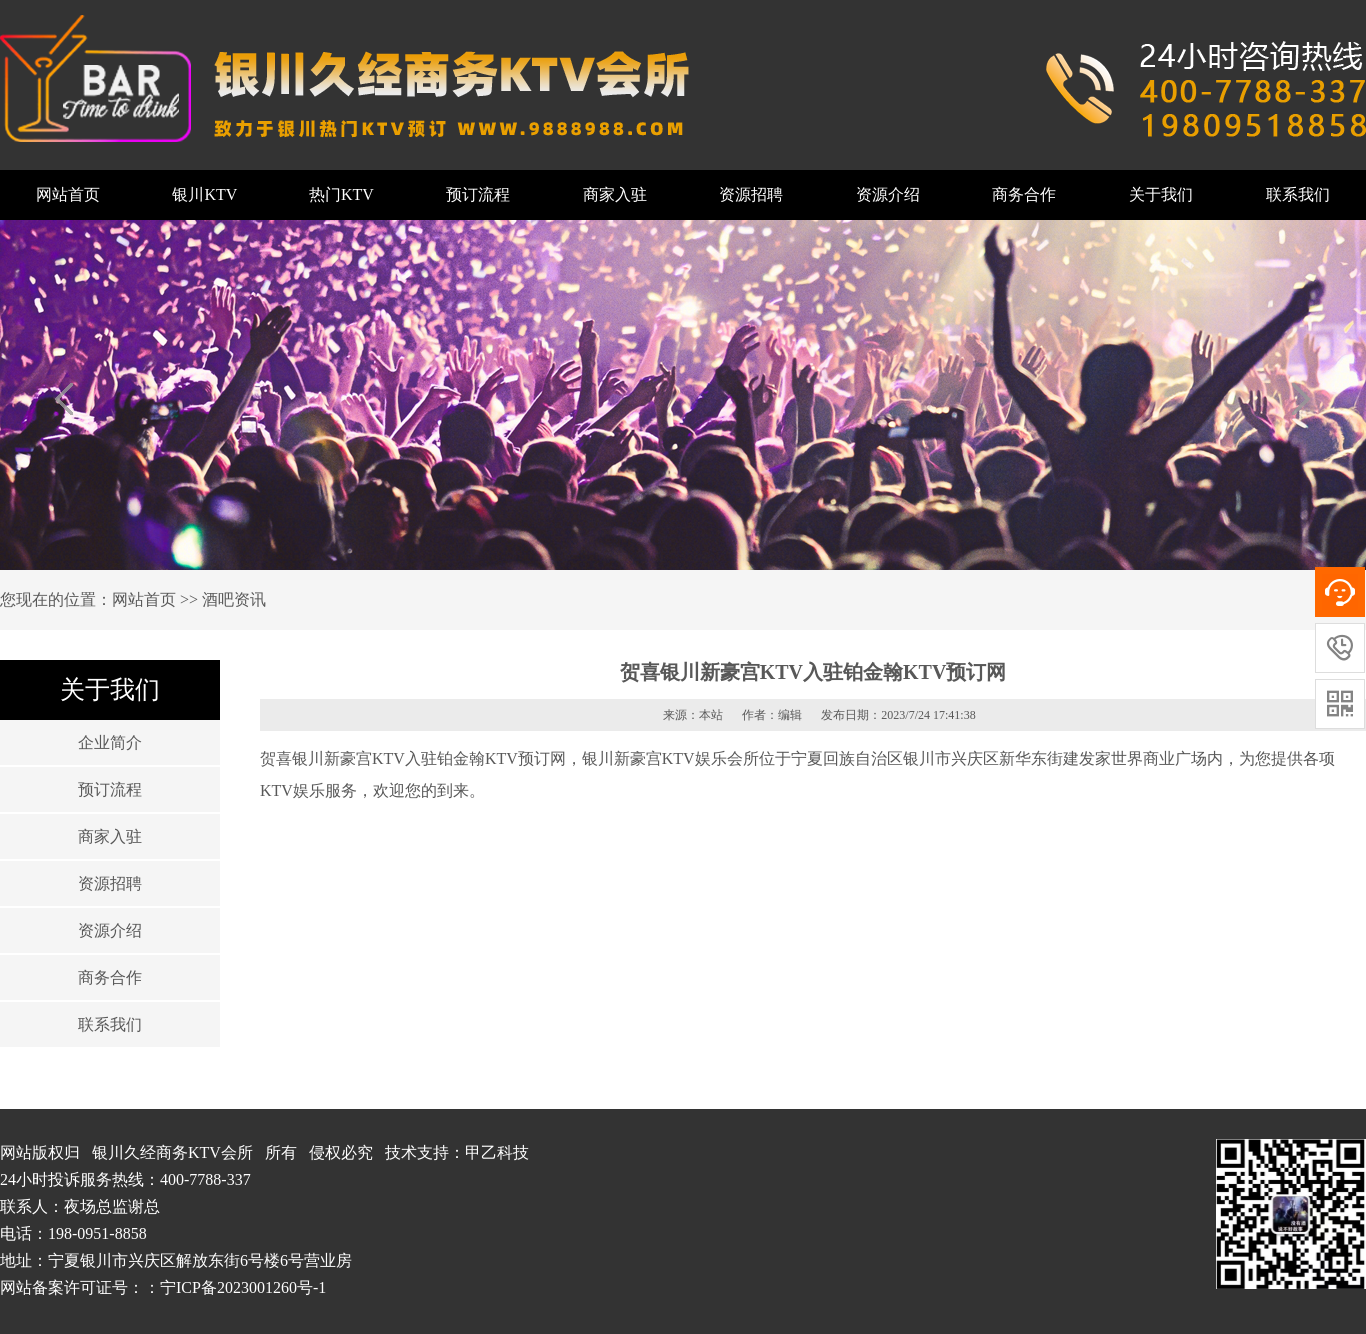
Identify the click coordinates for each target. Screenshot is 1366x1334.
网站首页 (68, 194)
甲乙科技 (497, 1152)
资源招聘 (751, 194)
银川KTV (204, 194)
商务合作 (1024, 194)
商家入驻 (615, 194)
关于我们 (1161, 194)
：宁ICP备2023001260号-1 (235, 1287)
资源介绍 (888, 194)
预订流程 (478, 194)
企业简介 (110, 742)
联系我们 (1298, 194)
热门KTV (341, 194)
